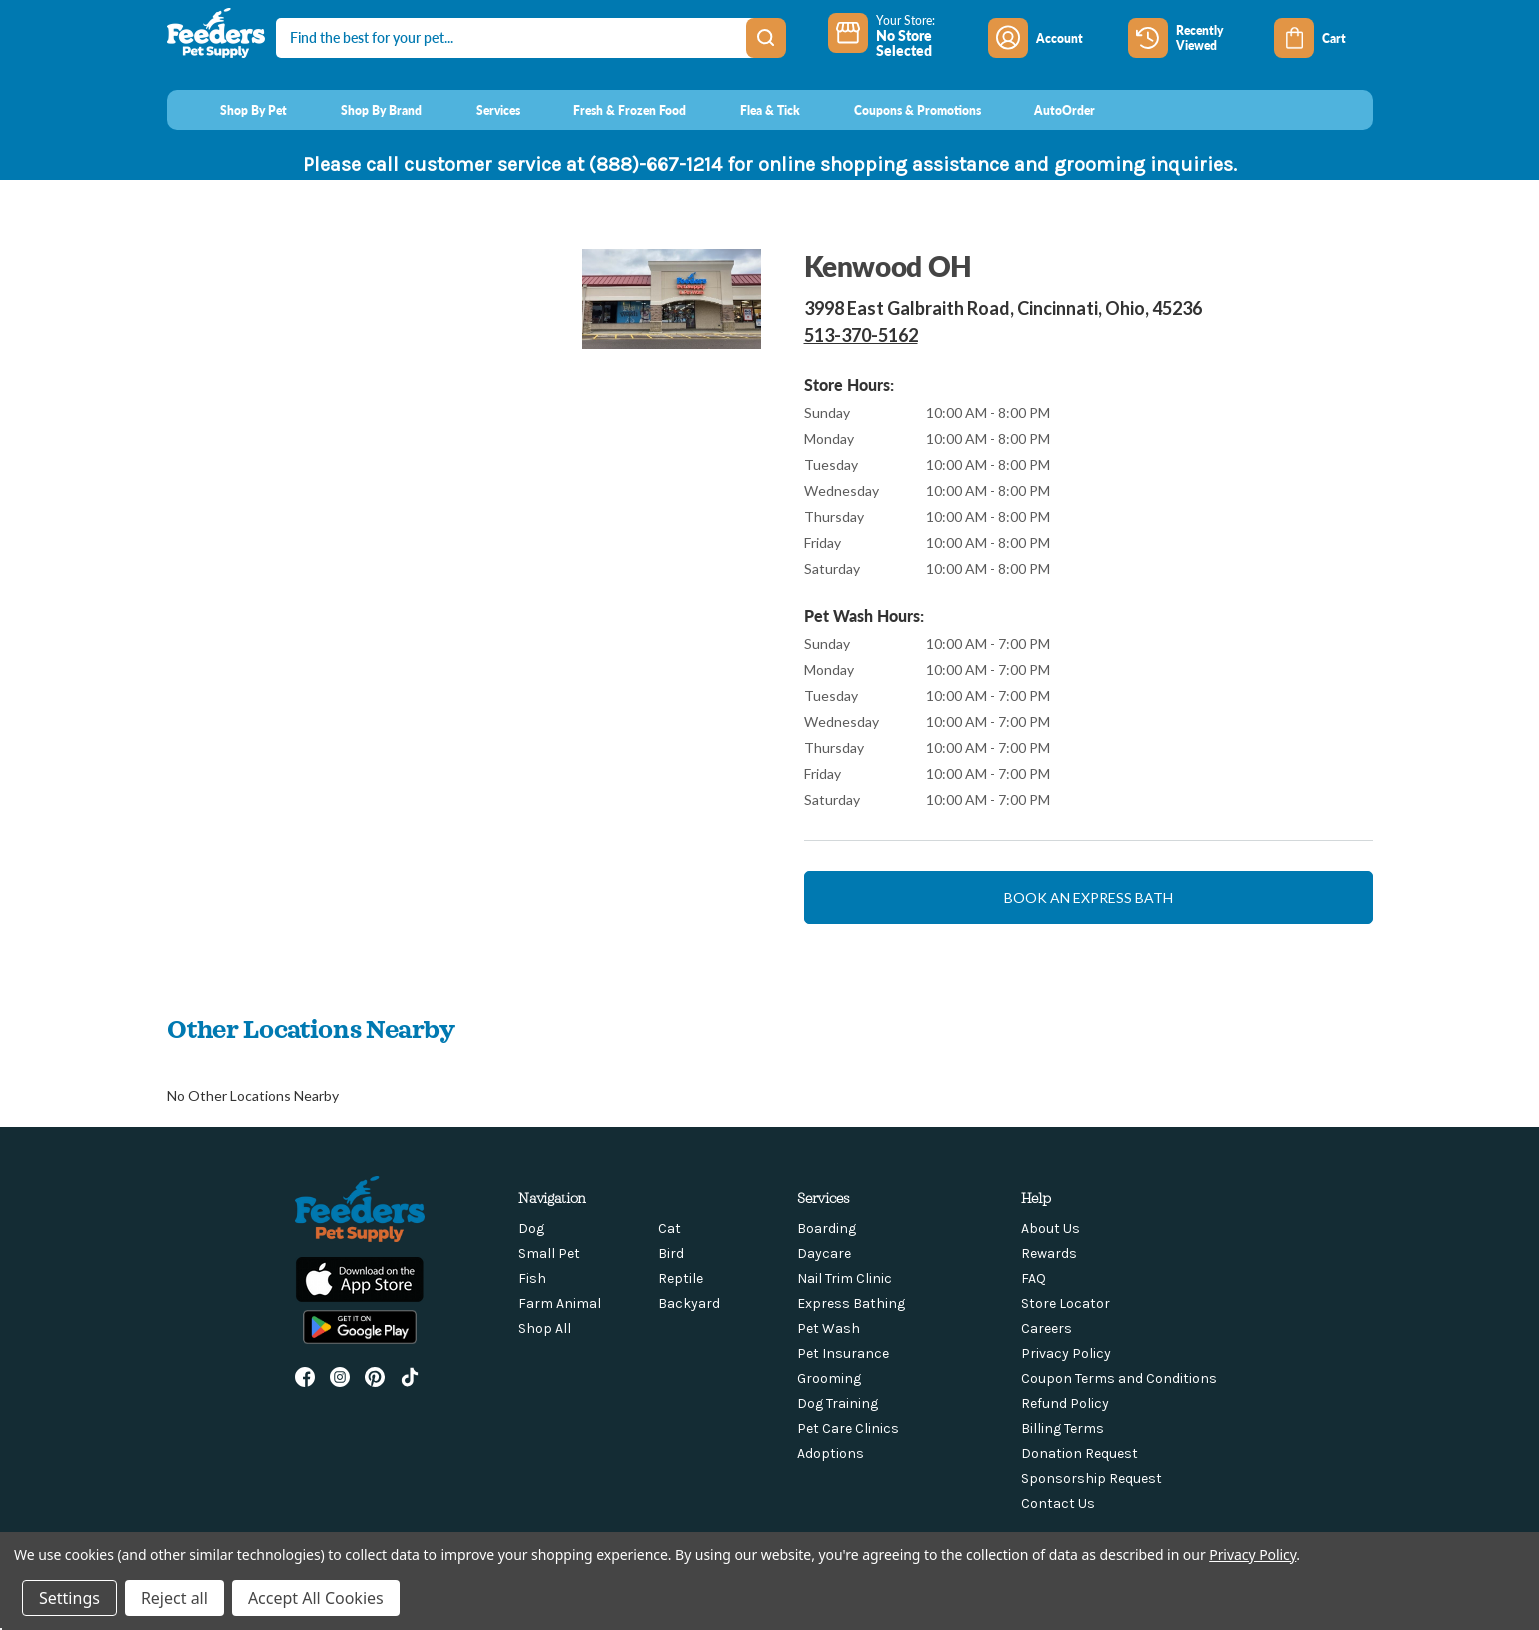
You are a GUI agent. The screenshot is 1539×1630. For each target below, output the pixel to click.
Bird (671, 1253)
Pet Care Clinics (848, 1428)
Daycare (824, 1253)
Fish (532, 1278)
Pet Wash (828, 1328)
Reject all (174, 1598)
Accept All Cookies (316, 1598)
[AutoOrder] (1046, 110)
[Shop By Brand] (362, 110)
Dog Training (837, 1403)
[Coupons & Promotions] (898, 110)
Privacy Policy (1066, 1353)
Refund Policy (1065, 1403)
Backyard (689, 1303)
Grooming (829, 1378)
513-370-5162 (861, 335)
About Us (1050, 1228)
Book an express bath (1088, 897)
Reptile (680, 1278)
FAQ (1033, 1278)
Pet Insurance (843, 1353)
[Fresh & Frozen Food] (611, 110)
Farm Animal (559, 1303)
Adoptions (830, 1453)
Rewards (1049, 1253)
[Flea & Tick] (751, 110)
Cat (669, 1228)
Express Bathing (851, 1303)
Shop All (544, 1328)
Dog (531, 1228)
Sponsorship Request (1091, 1478)
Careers (1046, 1328)
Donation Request (1079, 1453)
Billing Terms (1062, 1428)
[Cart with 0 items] (1323, 38)
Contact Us (1058, 1503)
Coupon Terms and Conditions (1119, 1378)
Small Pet (549, 1253)
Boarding (826, 1228)
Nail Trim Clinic (844, 1278)
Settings (69, 1598)
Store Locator (1065, 1303)
